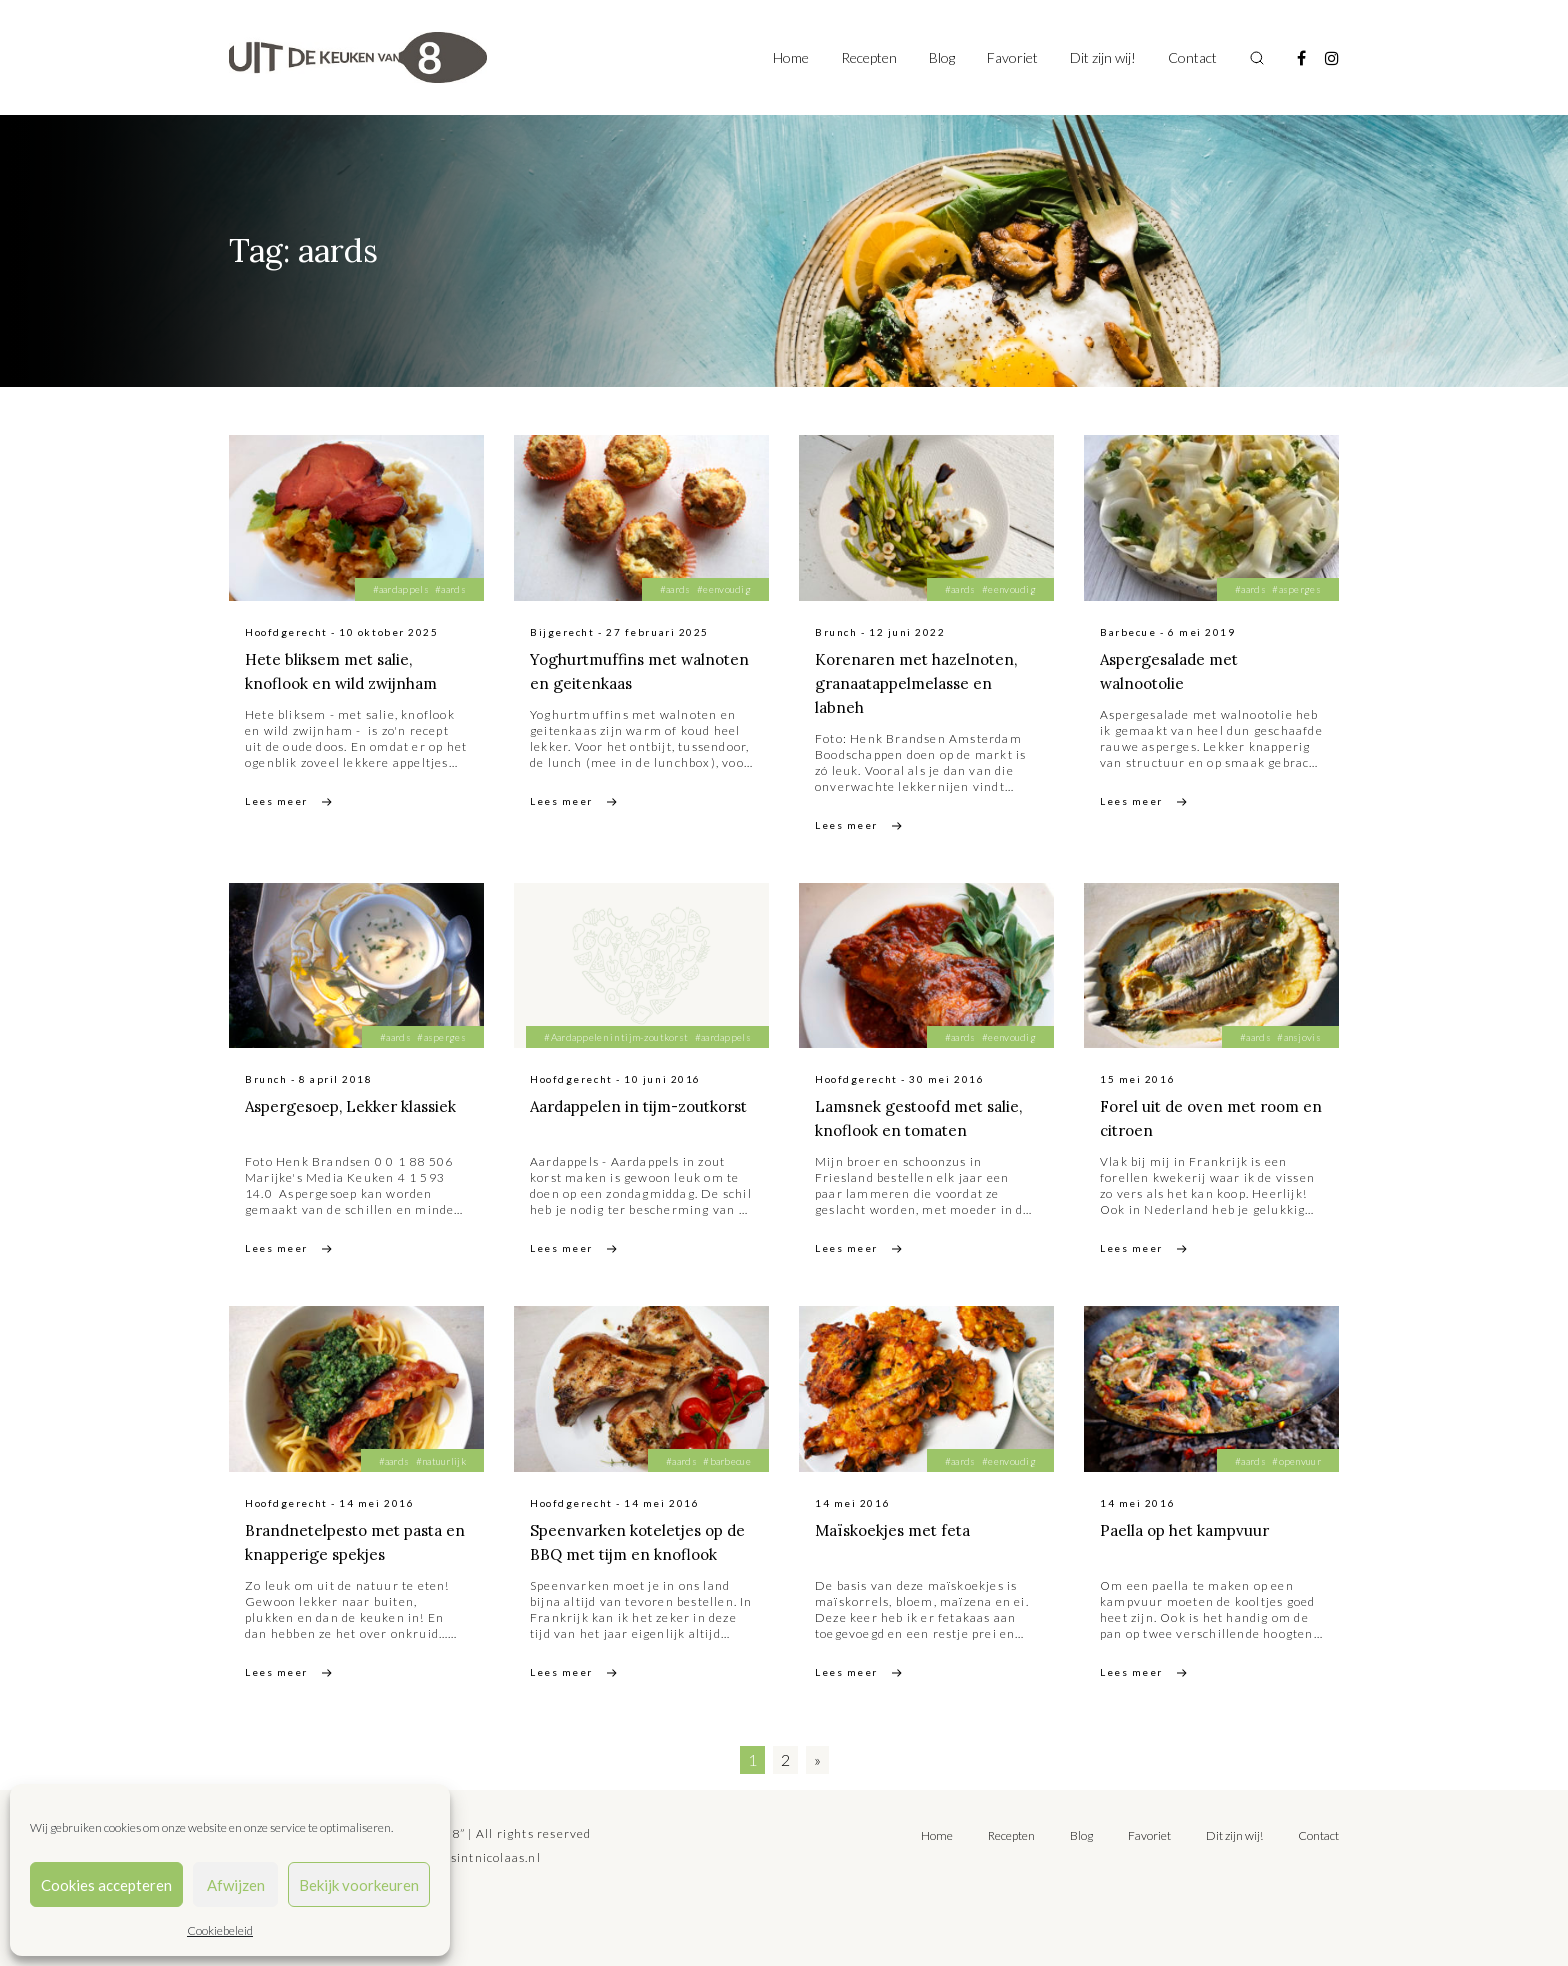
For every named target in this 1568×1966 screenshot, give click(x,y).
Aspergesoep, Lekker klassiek (356, 1106)
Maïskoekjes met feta (897, 1530)
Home (791, 57)
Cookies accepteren (106, 1885)
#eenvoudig (724, 589)
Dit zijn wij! (1103, 57)
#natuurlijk (441, 1461)
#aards (450, 589)
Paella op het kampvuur (1189, 1530)
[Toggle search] (1257, 58)
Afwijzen (236, 1885)
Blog (942, 57)
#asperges (1296, 589)
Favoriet (1012, 57)
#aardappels (401, 589)
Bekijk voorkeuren (359, 1885)
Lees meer (276, 801)
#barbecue (727, 1461)
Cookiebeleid (220, 1930)
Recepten (869, 57)
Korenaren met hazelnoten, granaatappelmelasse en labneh (921, 683)
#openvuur (1296, 1461)
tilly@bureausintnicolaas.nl (455, 1857)
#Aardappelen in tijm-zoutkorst (616, 1037)
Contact (1192, 57)
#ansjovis (1299, 1037)
